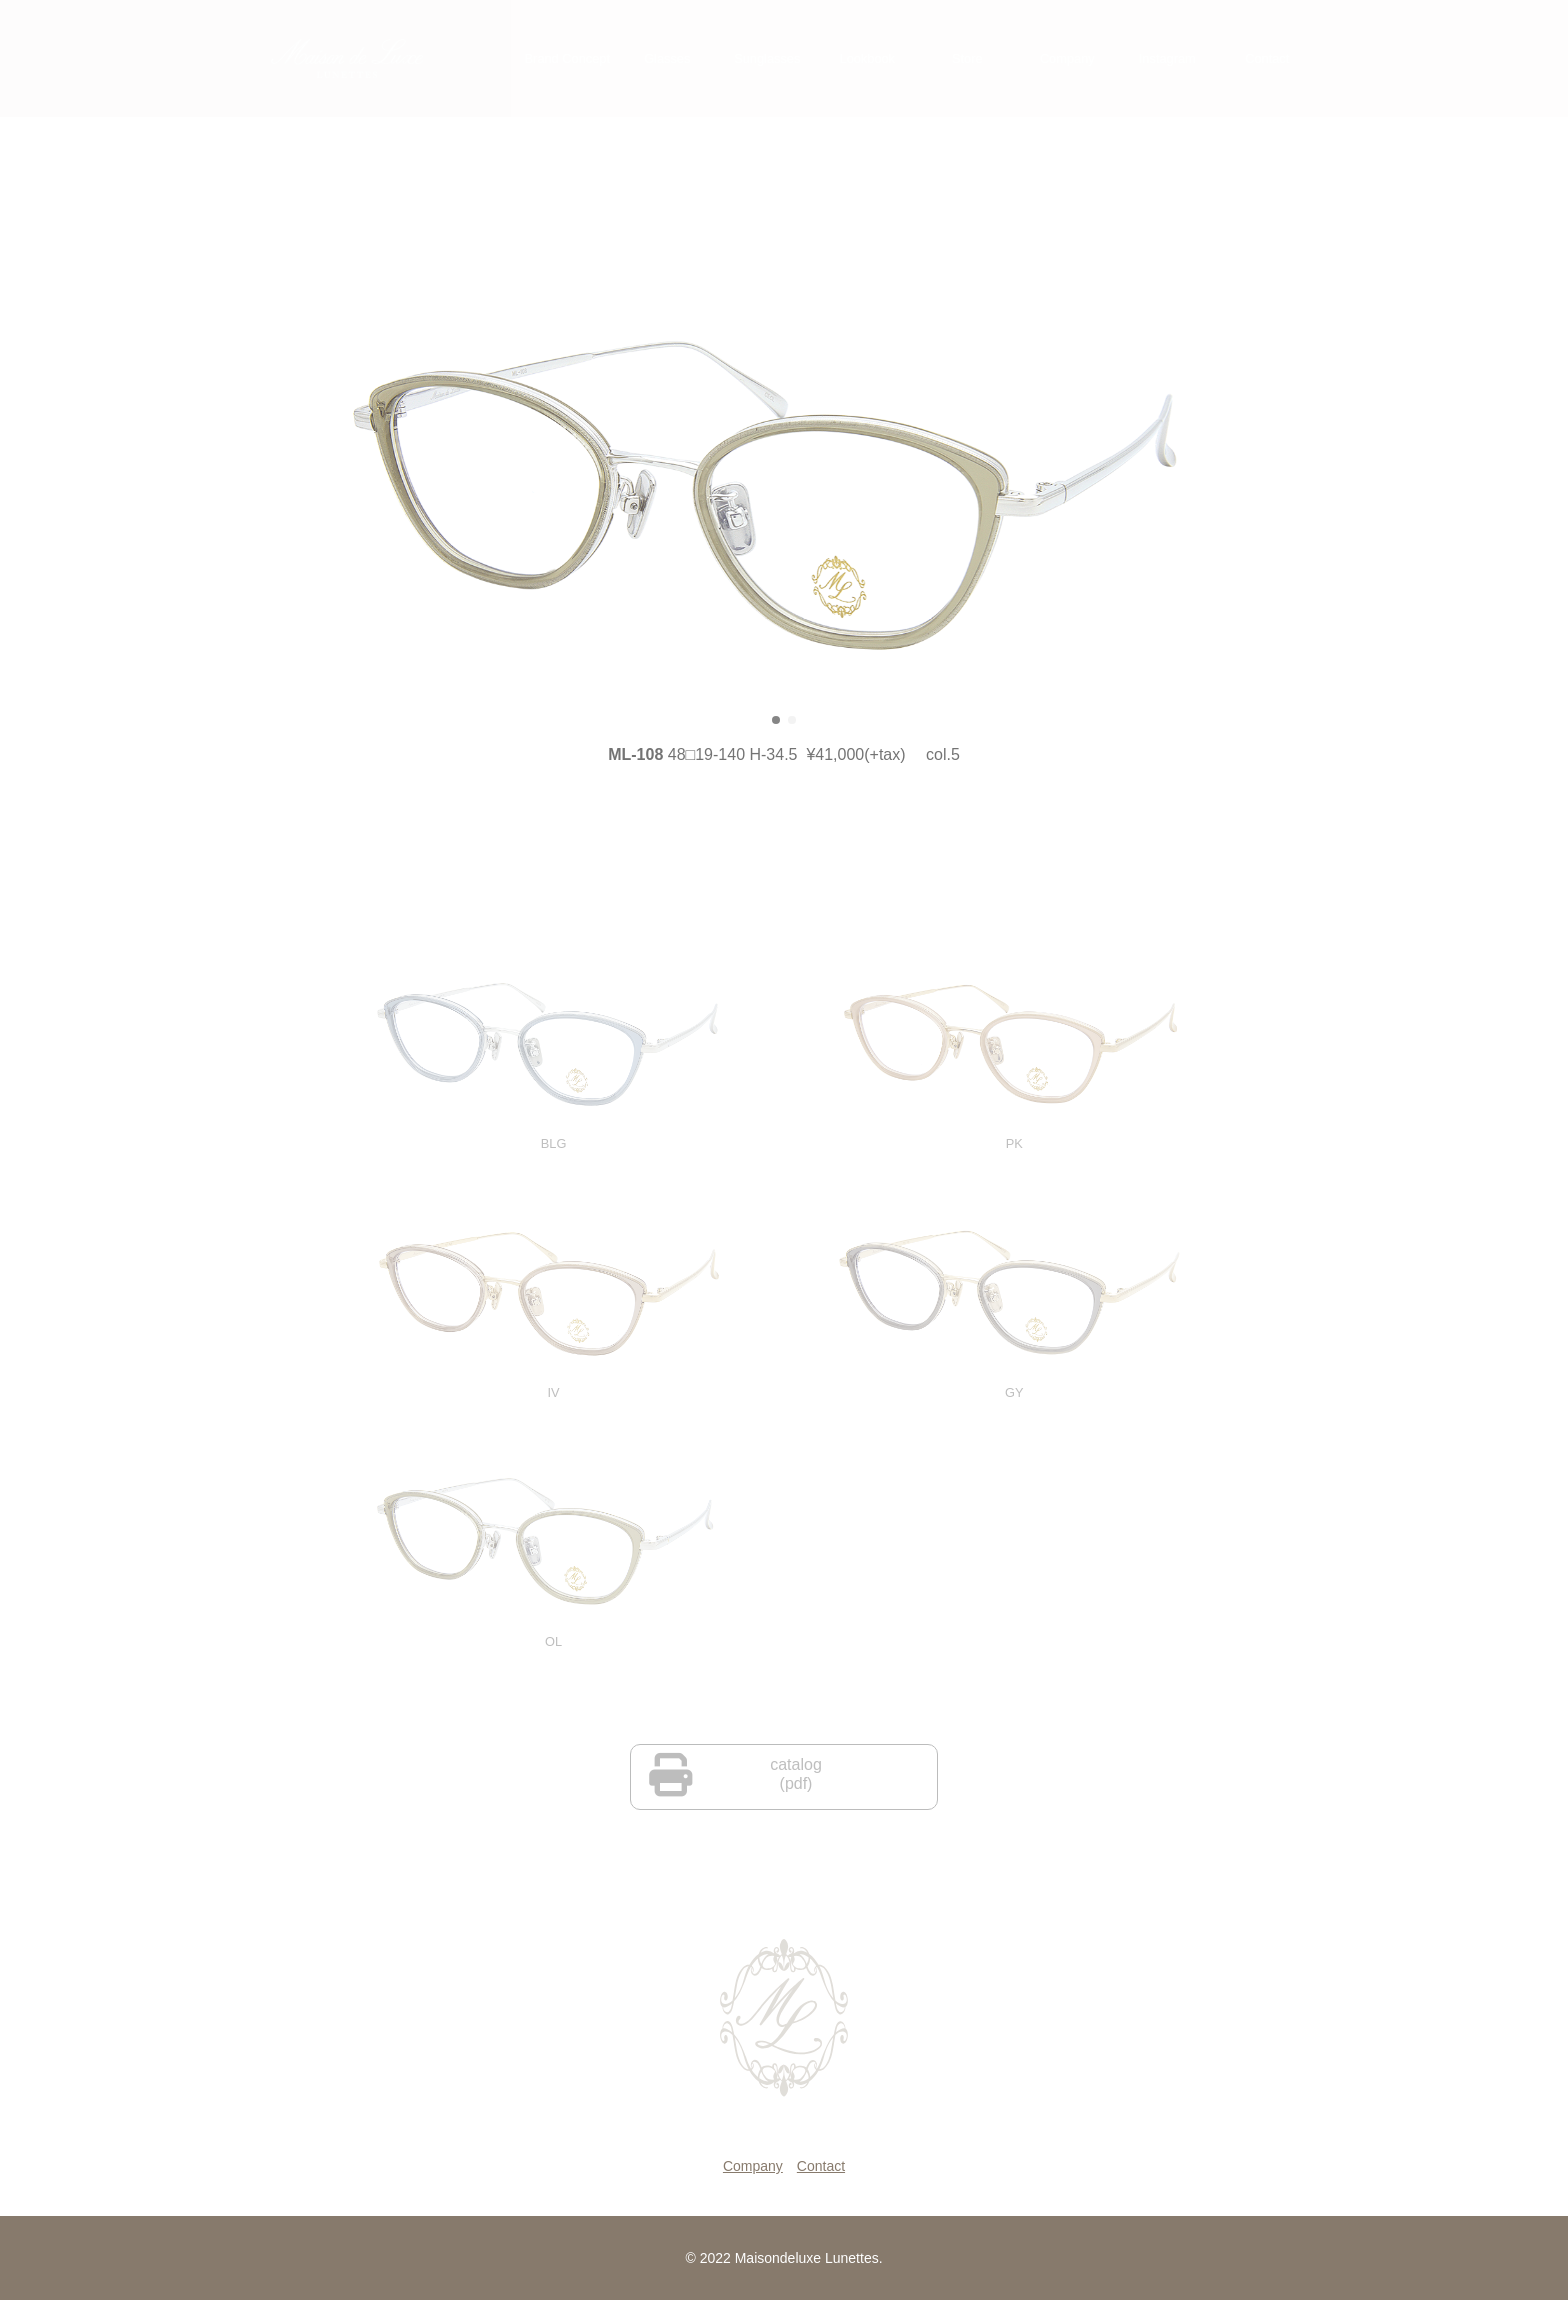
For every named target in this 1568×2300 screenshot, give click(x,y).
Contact (821, 2166)
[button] (776, 735)
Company (753, 2166)
